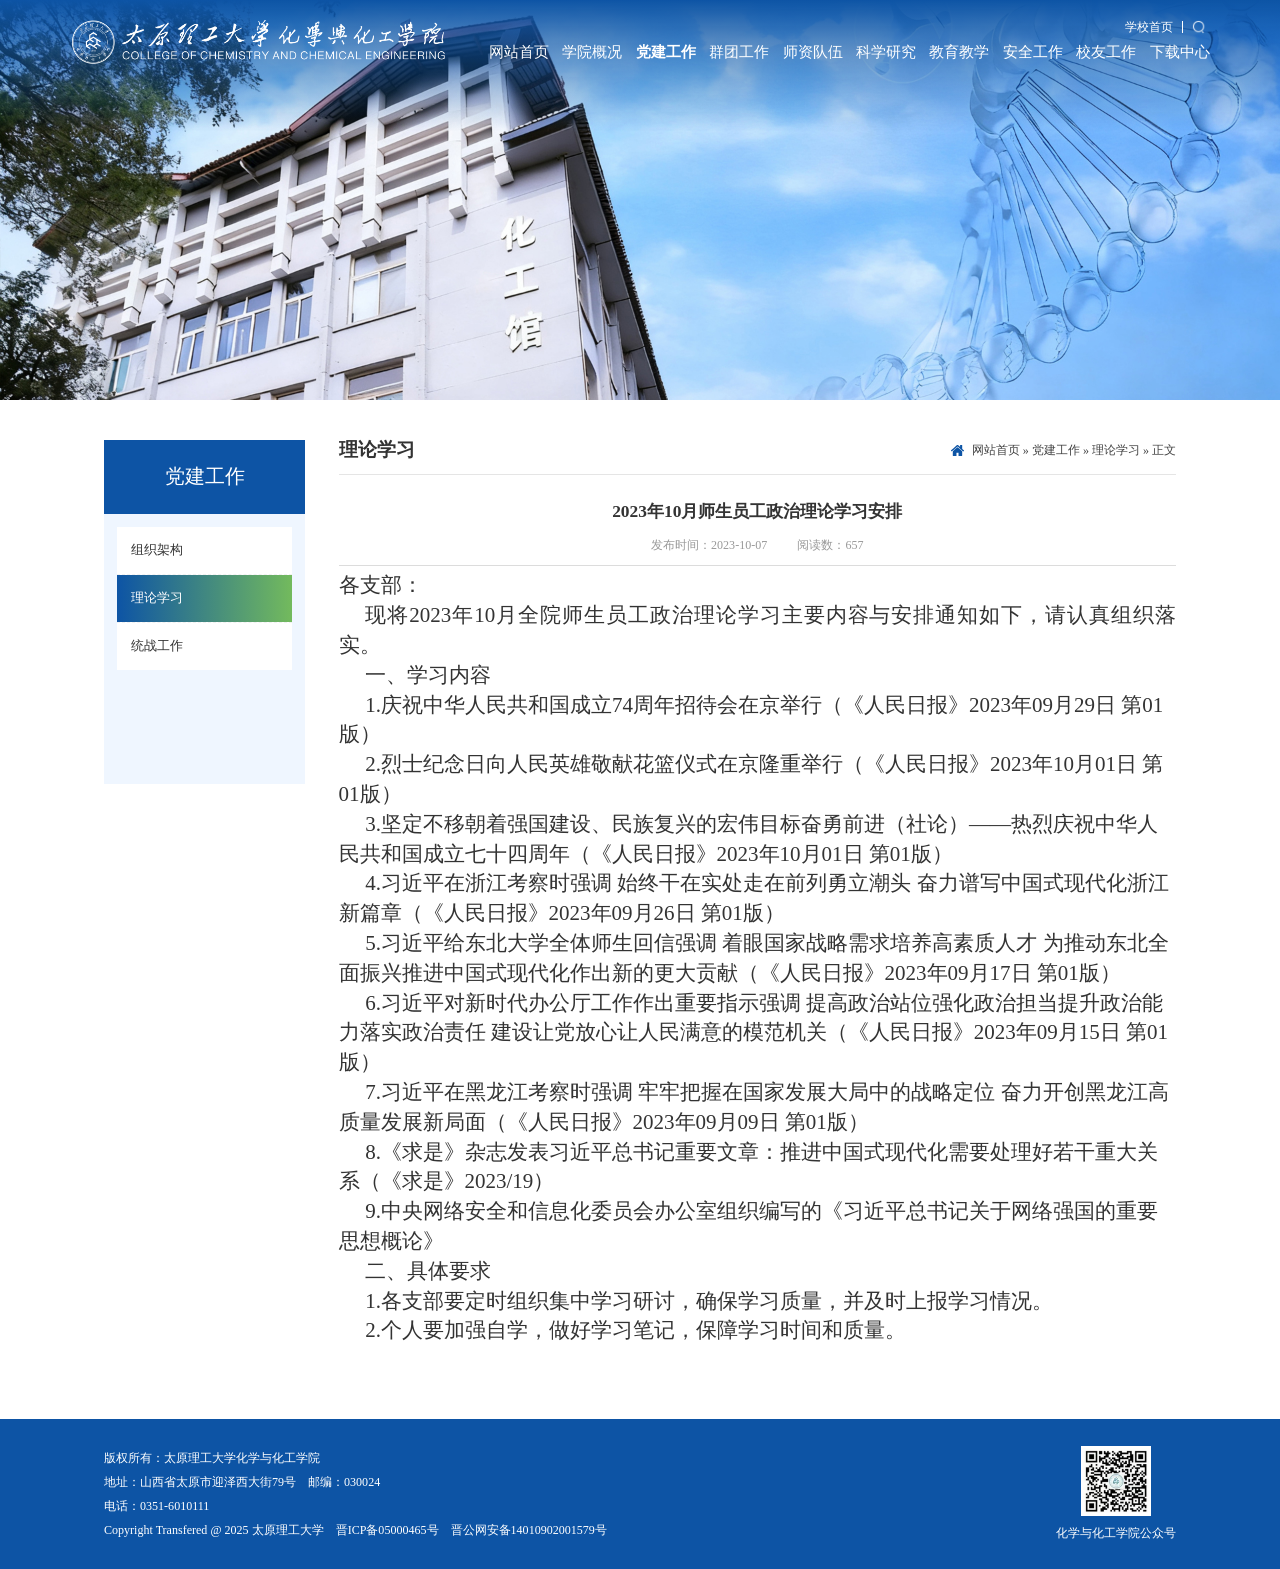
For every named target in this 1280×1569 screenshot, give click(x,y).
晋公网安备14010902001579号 (529, 1530)
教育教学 (959, 52)
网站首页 (519, 52)
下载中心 (1180, 52)
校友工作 (1106, 52)
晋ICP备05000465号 (387, 1530)
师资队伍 (813, 52)
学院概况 (592, 52)
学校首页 (1149, 27)
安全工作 (1033, 52)
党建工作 (666, 52)
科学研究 (886, 52)
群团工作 (739, 52)
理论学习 (1116, 450)
